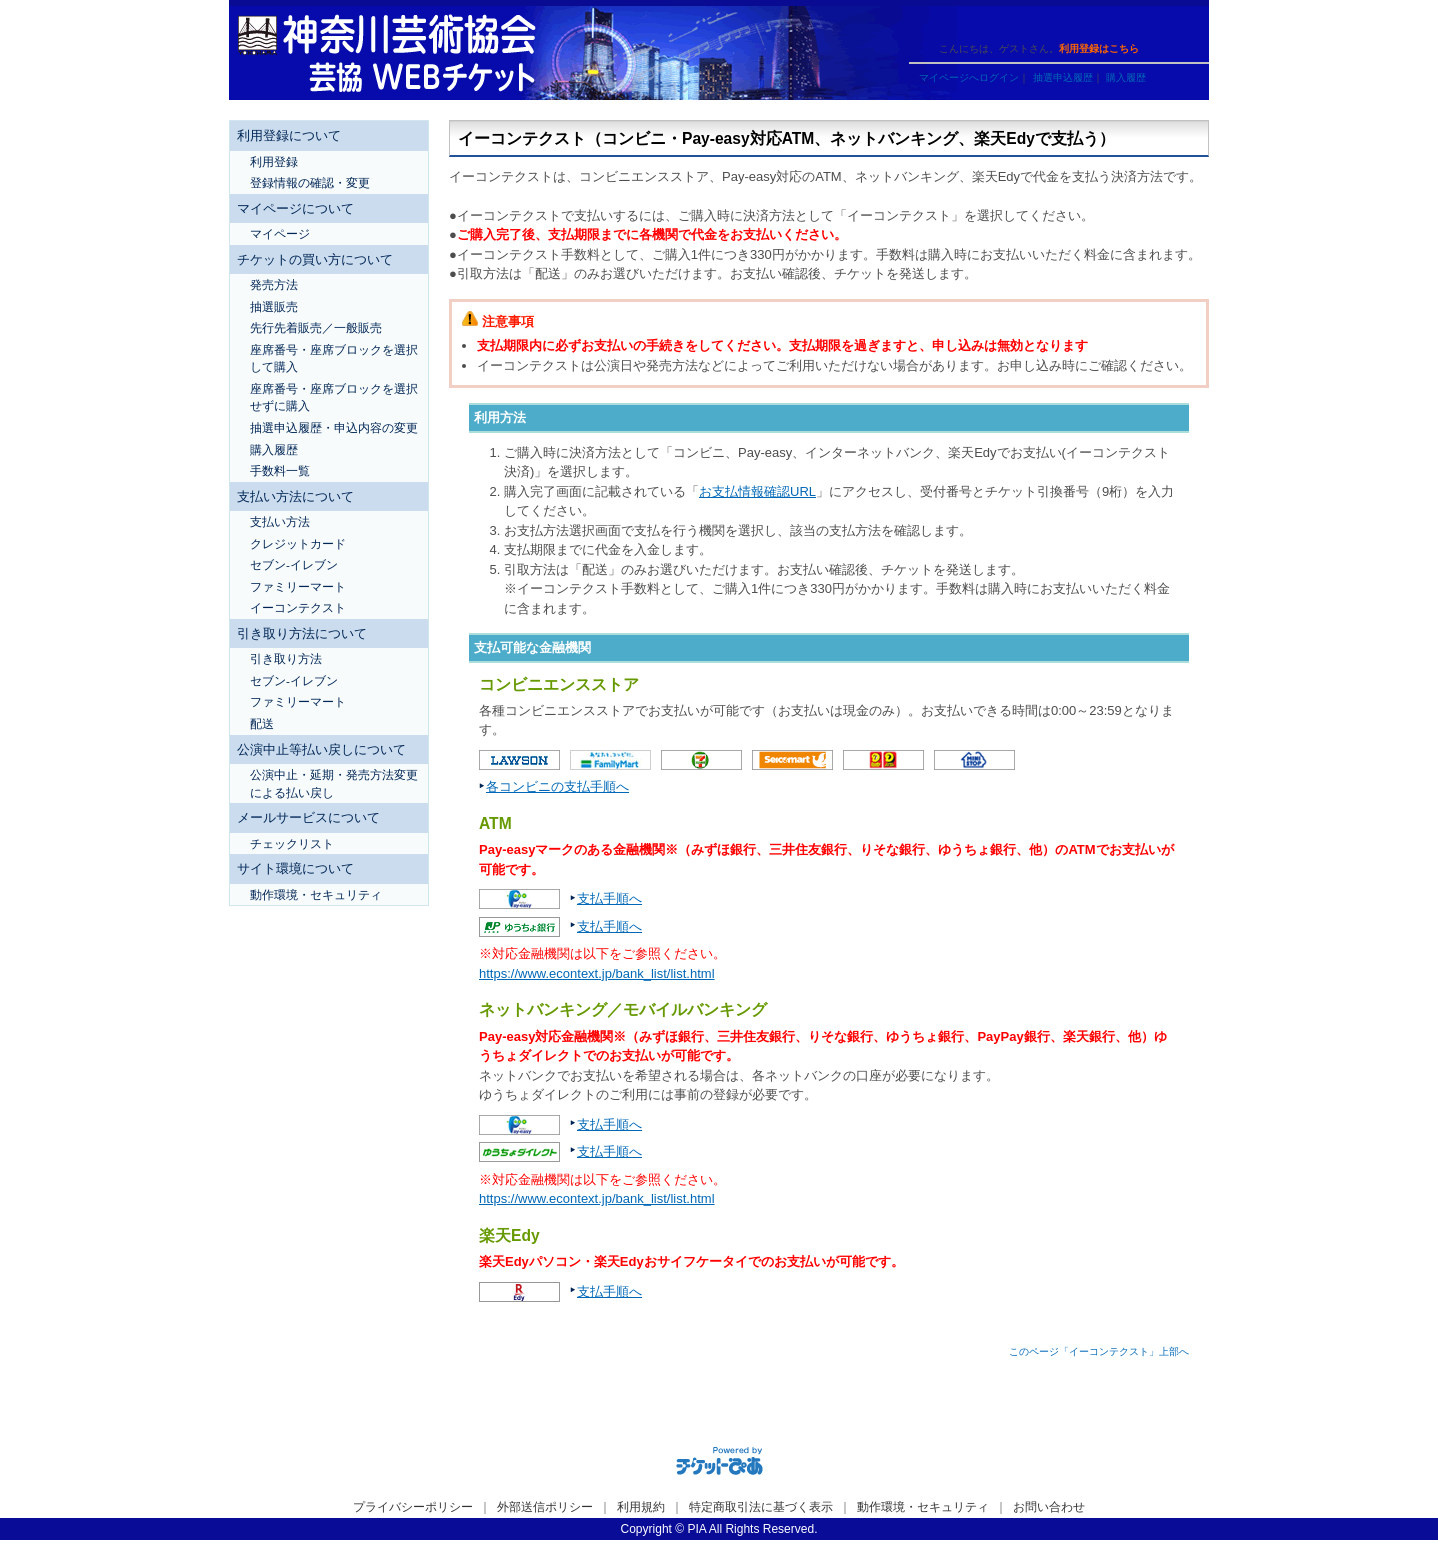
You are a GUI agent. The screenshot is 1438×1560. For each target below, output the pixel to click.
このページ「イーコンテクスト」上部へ (1099, 1351)
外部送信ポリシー (545, 1507)
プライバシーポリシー (413, 1507)
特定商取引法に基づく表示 (761, 1507)
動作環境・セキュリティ (923, 1507)
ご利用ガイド (944, 22)
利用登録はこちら (1099, 48)
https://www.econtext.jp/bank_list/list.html (597, 973)
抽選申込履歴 (1063, 77)
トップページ (1084, 22)
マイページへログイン (969, 77)
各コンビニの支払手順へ (557, 786)
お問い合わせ (1049, 1507)
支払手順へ (609, 898)
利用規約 (641, 1507)
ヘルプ (1014, 22)
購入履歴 (1126, 77)
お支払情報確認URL (757, 491)
